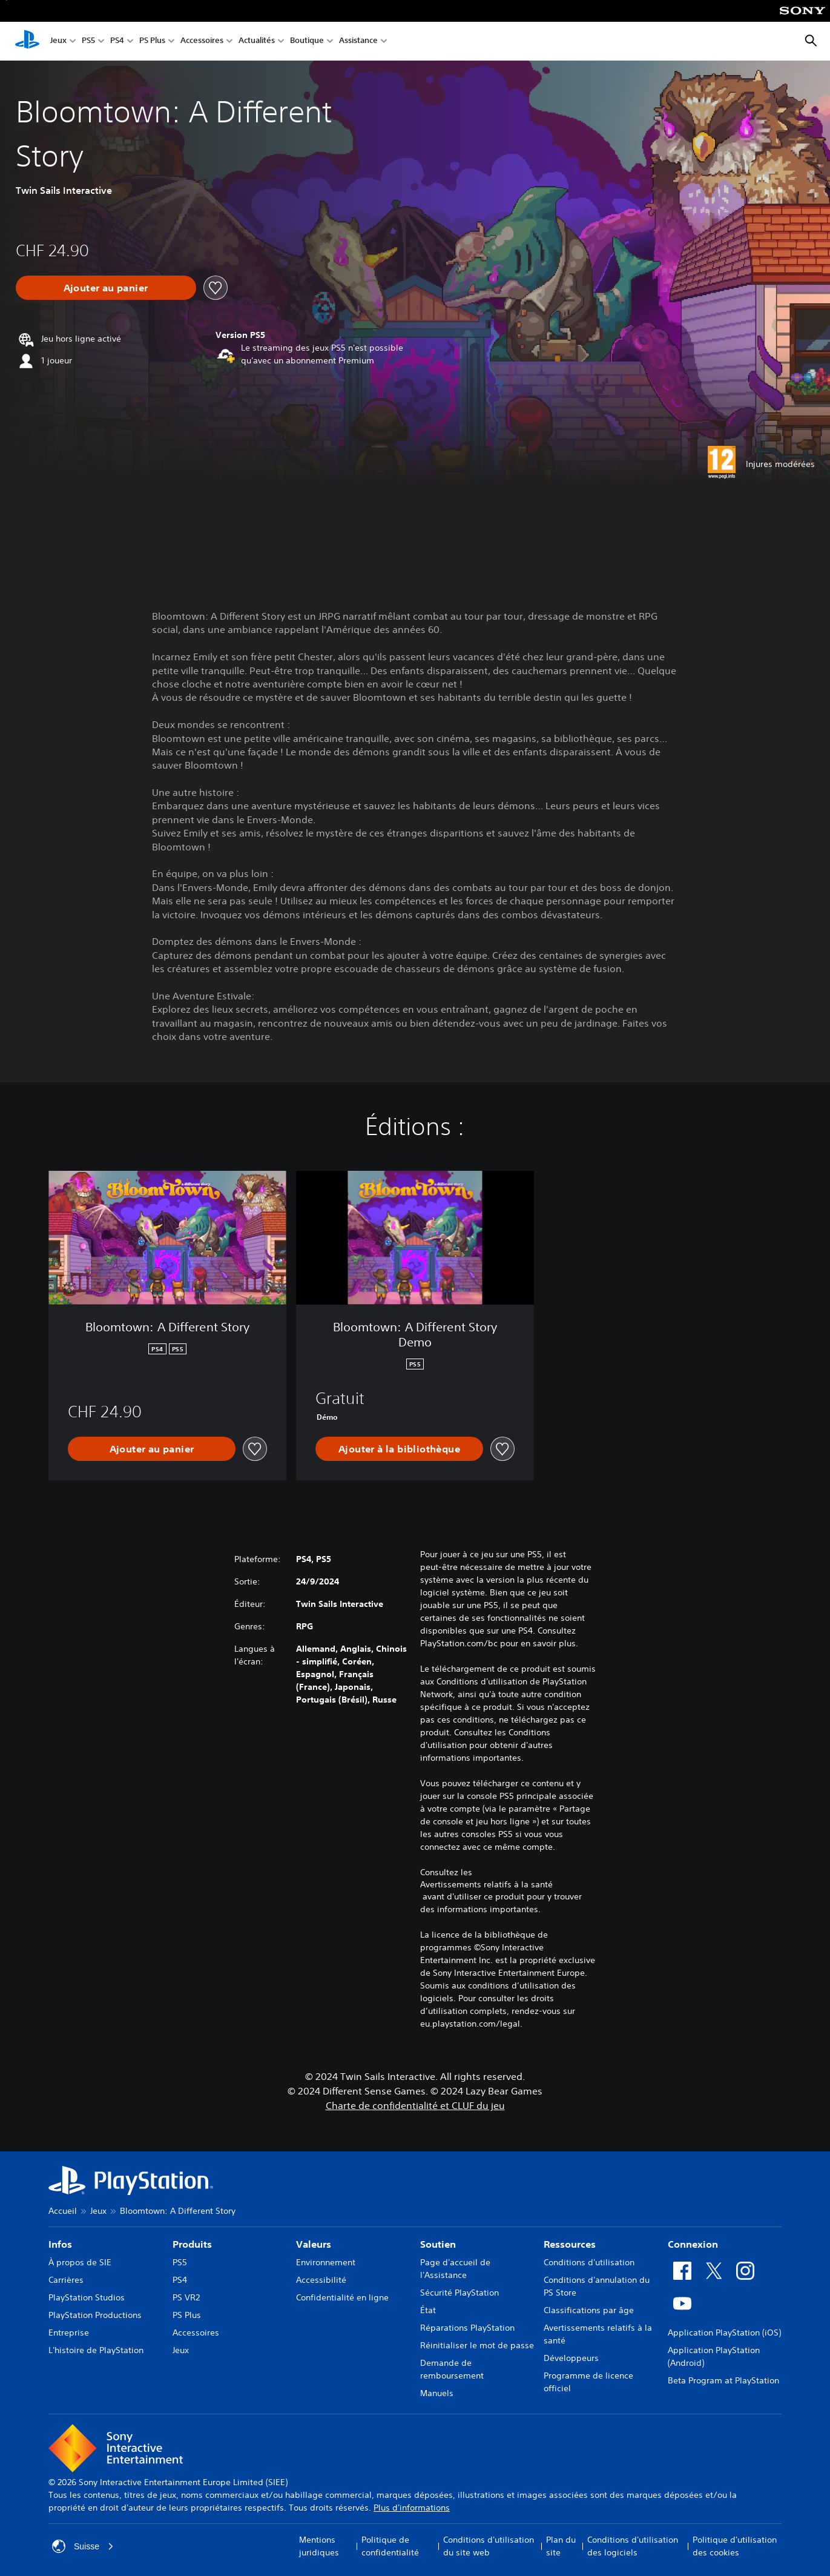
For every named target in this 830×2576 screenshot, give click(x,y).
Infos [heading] (60, 2244)
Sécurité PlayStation (459, 2292)
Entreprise (68, 2332)
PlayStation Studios (86, 2297)
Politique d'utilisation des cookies (735, 2546)
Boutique (307, 41)
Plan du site (561, 2546)
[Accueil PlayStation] (27, 41)
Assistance (358, 41)
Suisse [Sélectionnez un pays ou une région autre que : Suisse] (82, 2546)
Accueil (62, 2210)
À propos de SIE (79, 2262)
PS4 (117, 41)
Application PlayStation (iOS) (724, 2332)
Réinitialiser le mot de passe (477, 2345)
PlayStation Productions (95, 2314)
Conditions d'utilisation (589, 2262)
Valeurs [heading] (313, 2244)
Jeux (58, 41)
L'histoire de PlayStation (95, 2350)
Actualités (257, 41)
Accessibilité (321, 2279)
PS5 (88, 41)
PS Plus (152, 41)
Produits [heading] (192, 2244)
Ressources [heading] (570, 2244)
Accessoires (201, 41)
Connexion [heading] (693, 2244)
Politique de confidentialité (390, 2546)
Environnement (325, 2262)
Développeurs (571, 2358)
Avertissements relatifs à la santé (486, 1884)
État (428, 2310)
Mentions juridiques (319, 2546)
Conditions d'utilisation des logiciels (632, 2546)
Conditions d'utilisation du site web (488, 2546)
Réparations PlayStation (467, 2327)
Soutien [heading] (438, 2244)
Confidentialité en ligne (342, 2297)
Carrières (66, 2279)
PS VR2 (186, 2297)
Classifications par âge (589, 2310)
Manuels (436, 2393)
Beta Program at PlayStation (723, 2380)
